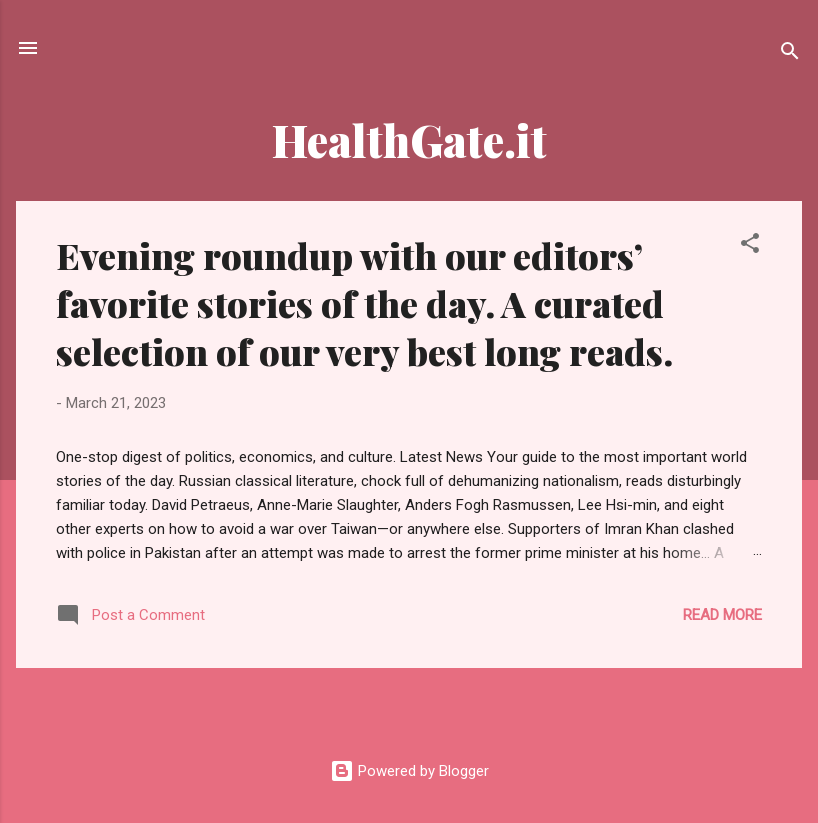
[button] (750, 246)
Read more (722, 615)
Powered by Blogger (409, 771)
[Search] (790, 54)
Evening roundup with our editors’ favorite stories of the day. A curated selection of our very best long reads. (364, 303)
